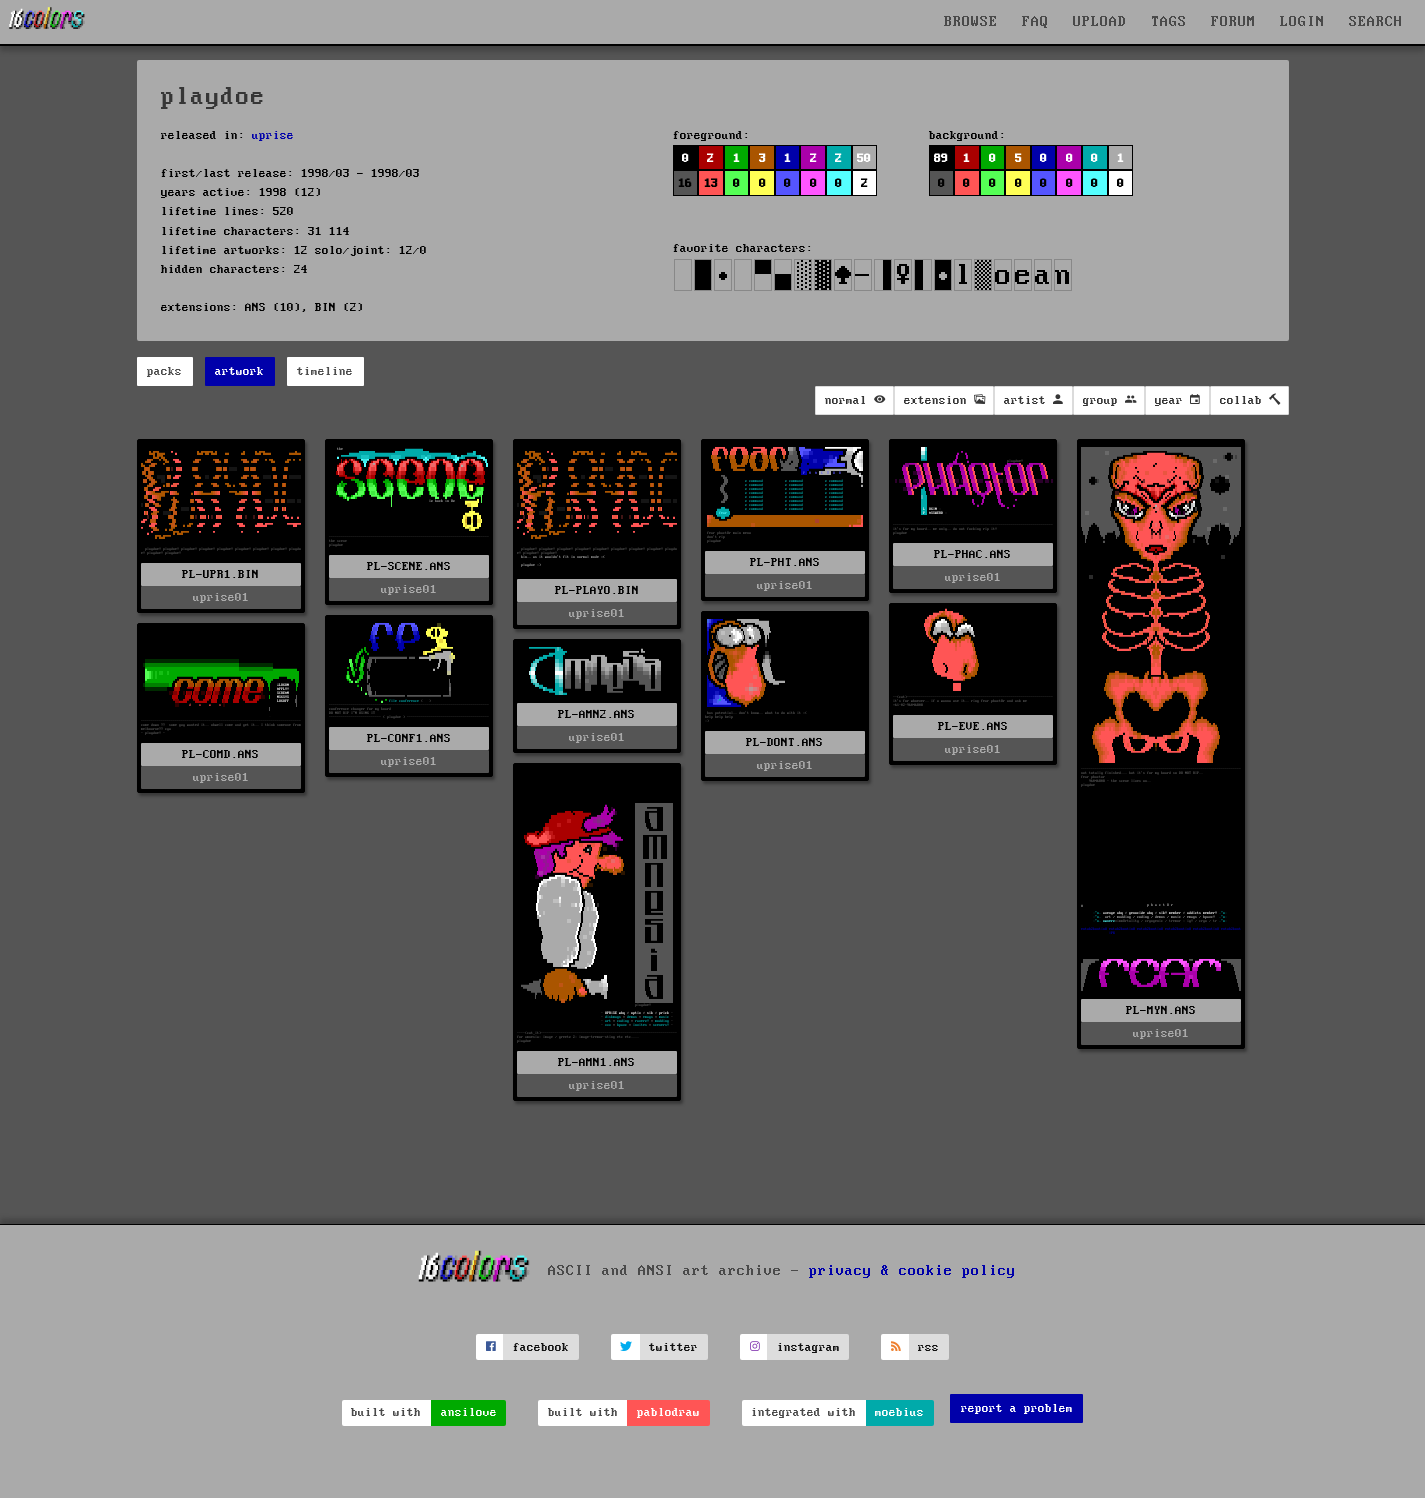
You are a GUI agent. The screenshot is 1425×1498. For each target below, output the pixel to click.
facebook (541, 1347)
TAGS (1169, 22)
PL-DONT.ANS (784, 742)
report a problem (1017, 1408)
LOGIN (1302, 22)
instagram (808, 1347)
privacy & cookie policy (912, 1271)
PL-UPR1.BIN (220, 574)
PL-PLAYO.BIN (597, 590)
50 (864, 158)
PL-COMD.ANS (220, 754)
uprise (273, 135)
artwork (239, 371)
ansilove (469, 1412)
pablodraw (668, 1412)
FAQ (1035, 22)
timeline (325, 371)
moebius (899, 1412)
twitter (673, 1347)
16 (685, 183)
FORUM (1233, 22)
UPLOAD (1100, 22)
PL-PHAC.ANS (972, 554)
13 (711, 183)
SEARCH (1376, 22)
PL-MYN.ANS (1161, 1010)
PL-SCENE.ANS (409, 566)
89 (941, 158)
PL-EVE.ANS (973, 726)
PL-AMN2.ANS (596, 714)
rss (928, 1347)
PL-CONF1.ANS (409, 738)
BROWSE (971, 22)
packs (164, 371)
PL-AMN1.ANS (596, 1062)
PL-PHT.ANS (785, 562)
